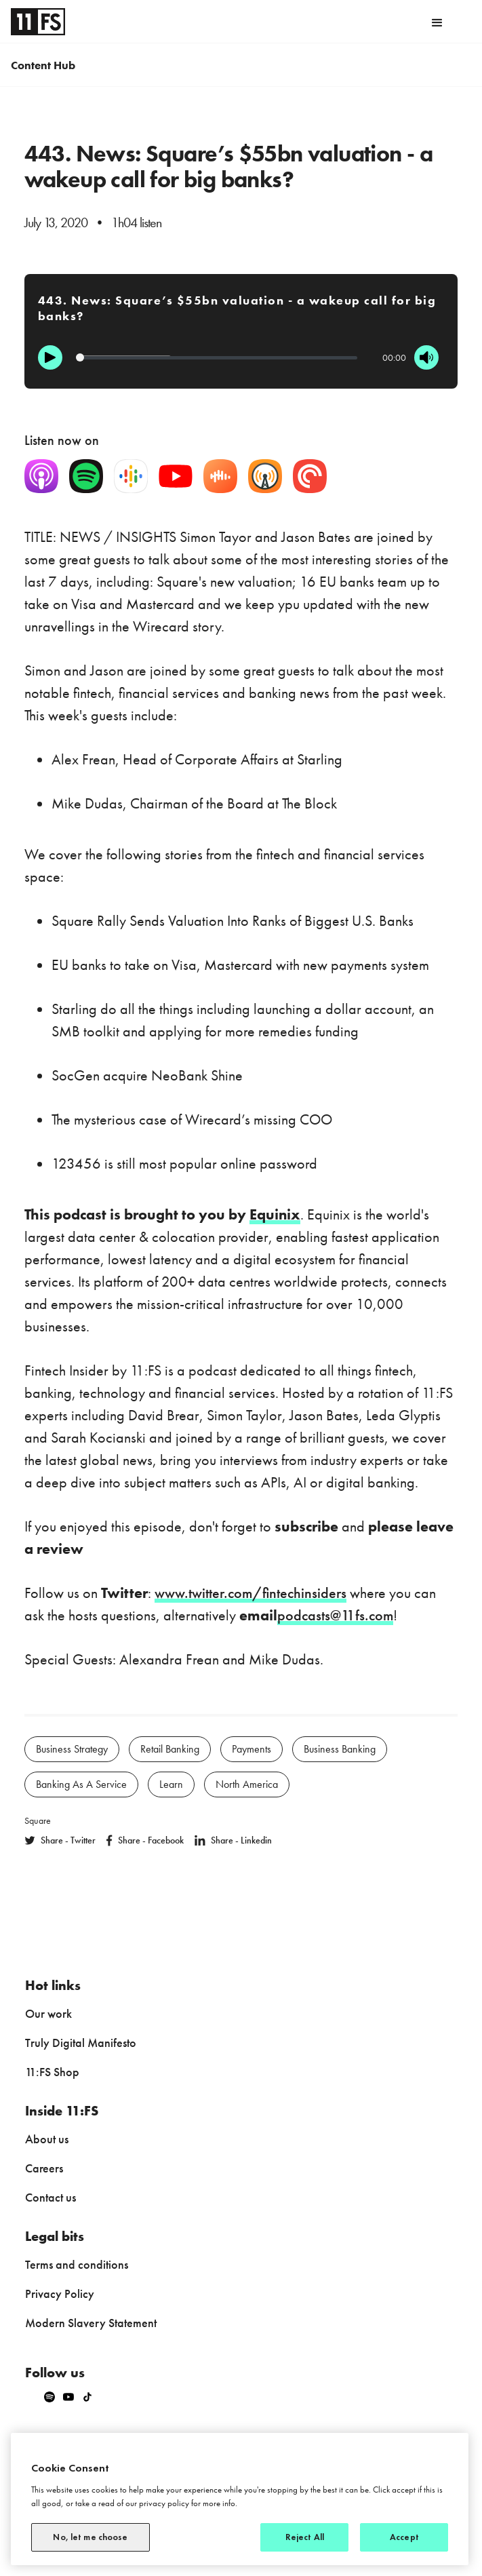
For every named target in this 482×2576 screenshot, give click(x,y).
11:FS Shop (52, 2072)
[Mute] (426, 357)
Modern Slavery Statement (91, 2322)
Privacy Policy (59, 2293)
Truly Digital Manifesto (80, 2042)
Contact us (50, 2197)
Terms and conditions (76, 2264)
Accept (404, 2537)
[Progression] (217, 357)
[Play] (50, 357)
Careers (44, 2168)
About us (46, 2139)
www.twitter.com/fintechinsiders (250, 1593)
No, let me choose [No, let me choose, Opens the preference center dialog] (90, 2537)
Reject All (304, 2537)
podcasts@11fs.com (335, 1615)
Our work (48, 2013)
